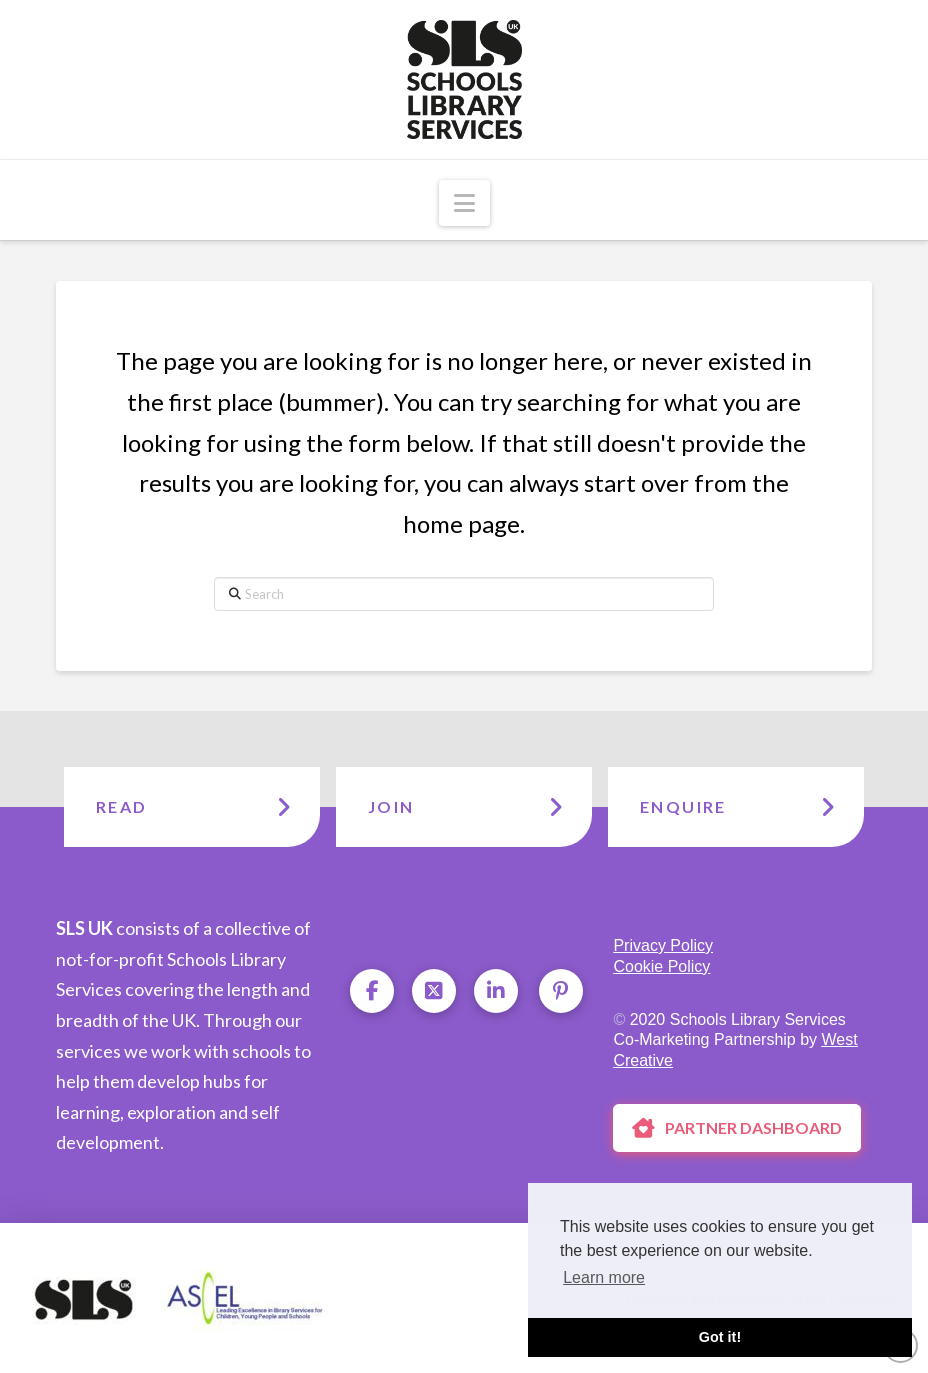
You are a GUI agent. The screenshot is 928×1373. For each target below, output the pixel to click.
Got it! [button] (720, 1337)
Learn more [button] (604, 1277)
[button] (464, 203)
